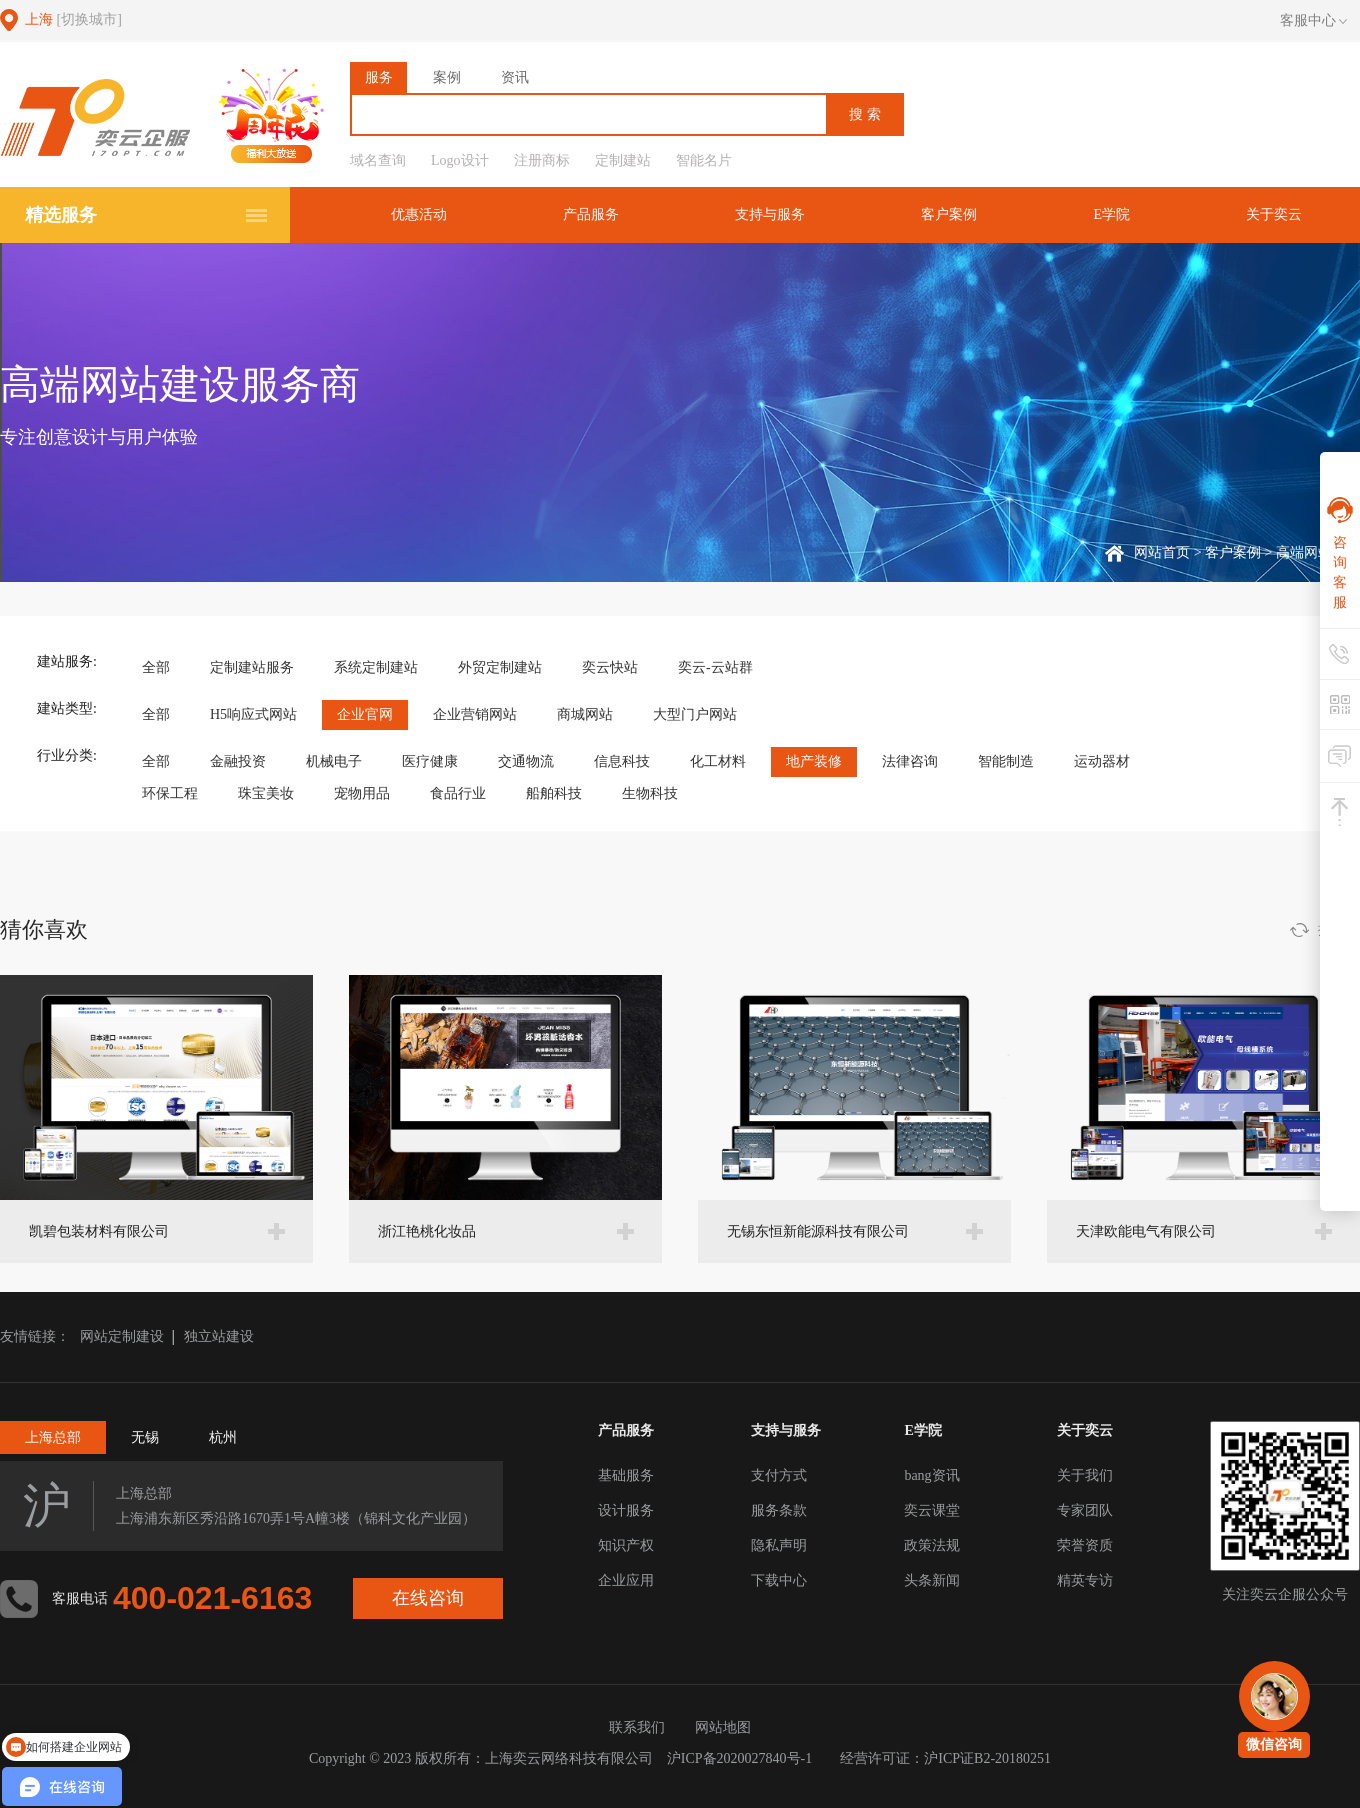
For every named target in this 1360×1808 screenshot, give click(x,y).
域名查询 (378, 160)
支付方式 (779, 1475)
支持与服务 (770, 214)
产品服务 (591, 214)
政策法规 (932, 1545)
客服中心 (1313, 21)
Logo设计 (460, 160)
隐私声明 (779, 1545)
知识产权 (626, 1545)
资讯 (515, 77)
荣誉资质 (1085, 1545)
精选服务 (61, 215)
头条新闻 (932, 1580)
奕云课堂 (932, 1510)
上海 (73, 19)
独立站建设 (219, 1336)
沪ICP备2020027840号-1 (739, 1758)
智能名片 (704, 160)
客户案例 (949, 214)
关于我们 (1085, 1475)
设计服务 (626, 1510)
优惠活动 (419, 214)
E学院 (1111, 214)
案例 (447, 77)
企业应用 (626, 1580)
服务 (379, 77)
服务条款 (779, 1510)
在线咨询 (428, 1598)
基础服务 (626, 1475)
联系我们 (637, 1727)
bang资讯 (931, 1475)
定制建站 (623, 160)
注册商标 (542, 160)
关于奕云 (1274, 214)
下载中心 (779, 1580)
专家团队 (1085, 1510)
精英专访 (1085, 1580)
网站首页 (1162, 552)
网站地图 (723, 1727)
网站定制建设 (122, 1336)
